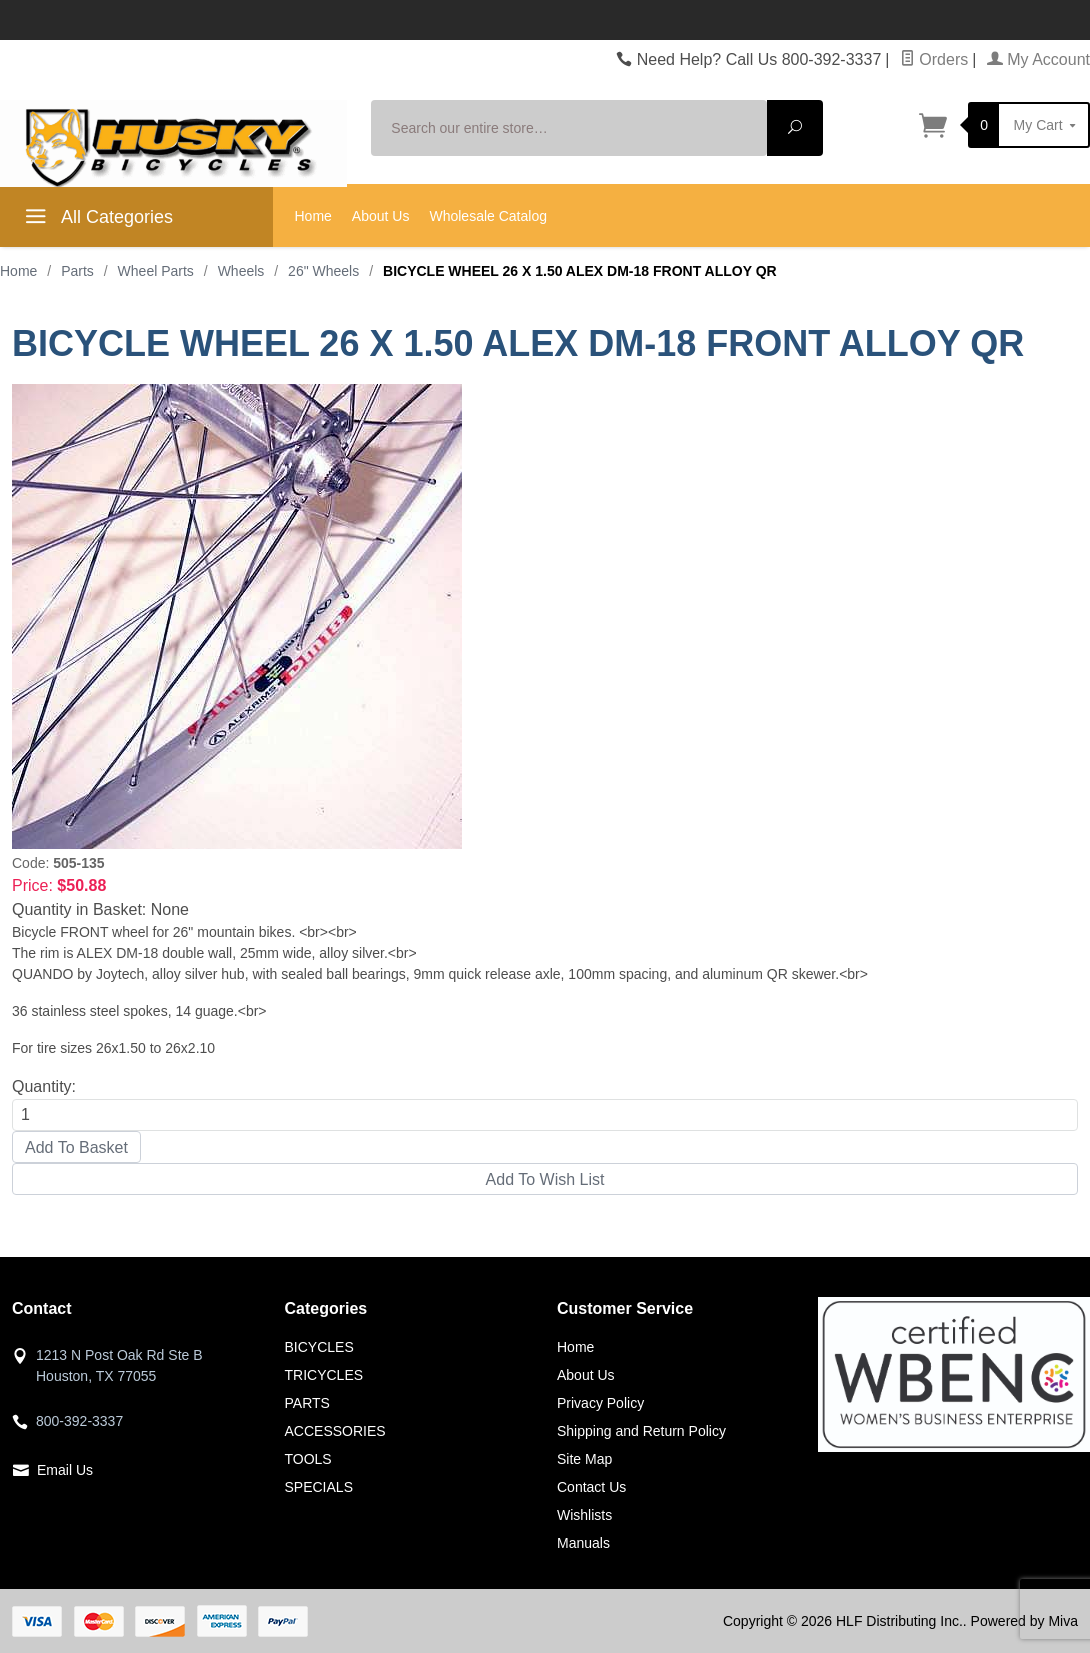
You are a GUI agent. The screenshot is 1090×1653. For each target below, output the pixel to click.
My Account (1038, 59)
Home (313, 216)
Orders (934, 59)
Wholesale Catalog (488, 216)
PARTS (307, 1403)
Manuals (583, 1543)
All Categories (96, 220)
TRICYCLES (324, 1375)
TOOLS (308, 1459)
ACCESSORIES (335, 1431)
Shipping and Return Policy (641, 1431)
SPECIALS (319, 1487)
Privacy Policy (600, 1403)
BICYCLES (319, 1347)
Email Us (65, 1470)
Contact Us (591, 1487)
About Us (381, 216)
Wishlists (584, 1515)
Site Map (584, 1459)
